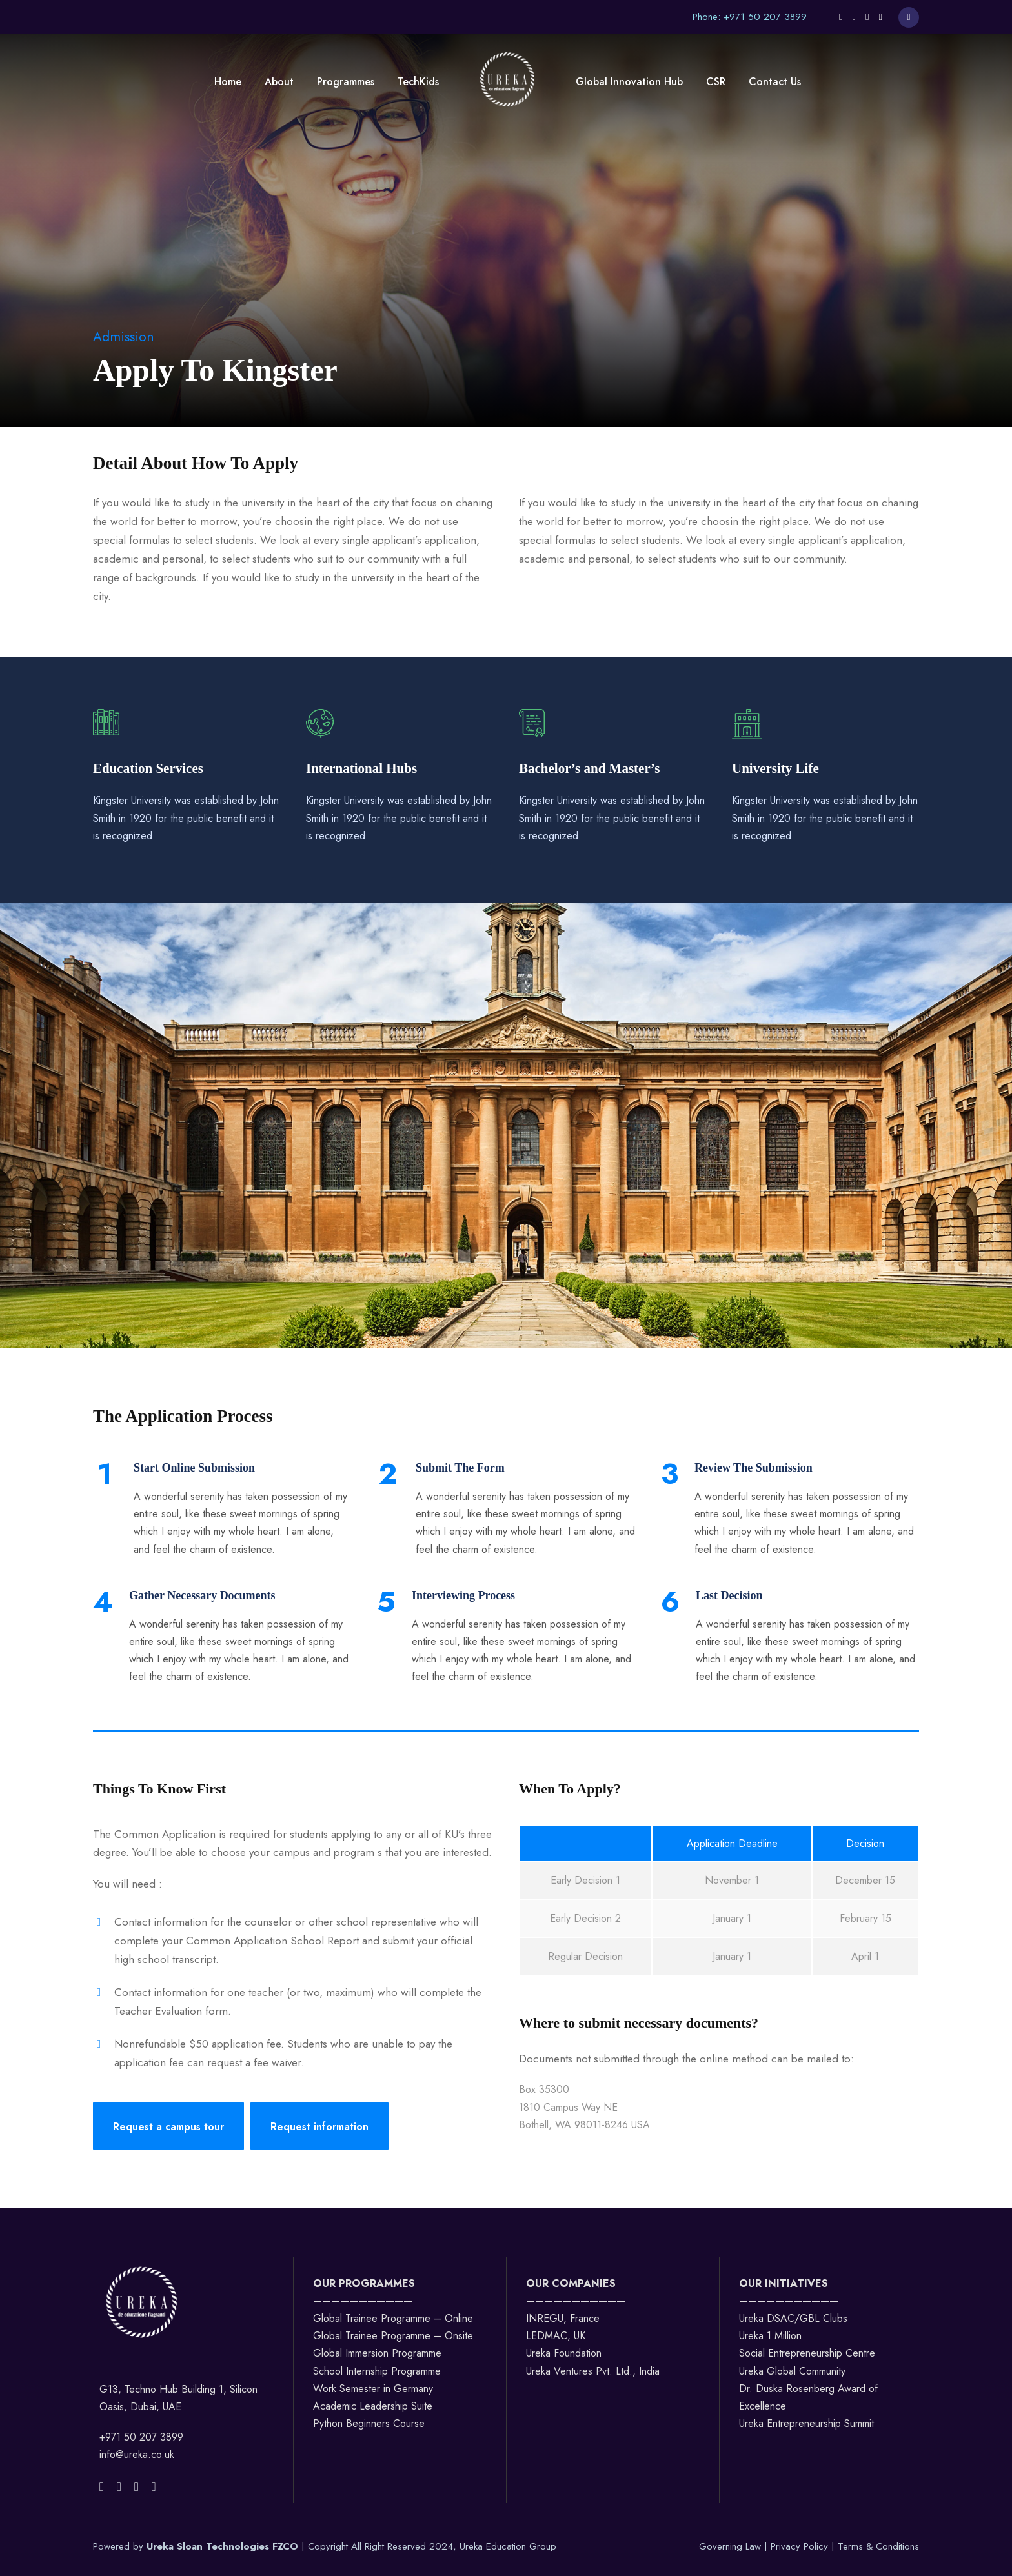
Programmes (345, 81)
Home (227, 81)
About (279, 81)
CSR (715, 81)
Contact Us (775, 81)
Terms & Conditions (878, 2546)
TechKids (418, 81)
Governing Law (731, 2546)
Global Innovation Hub (629, 81)
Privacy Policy (801, 2546)
